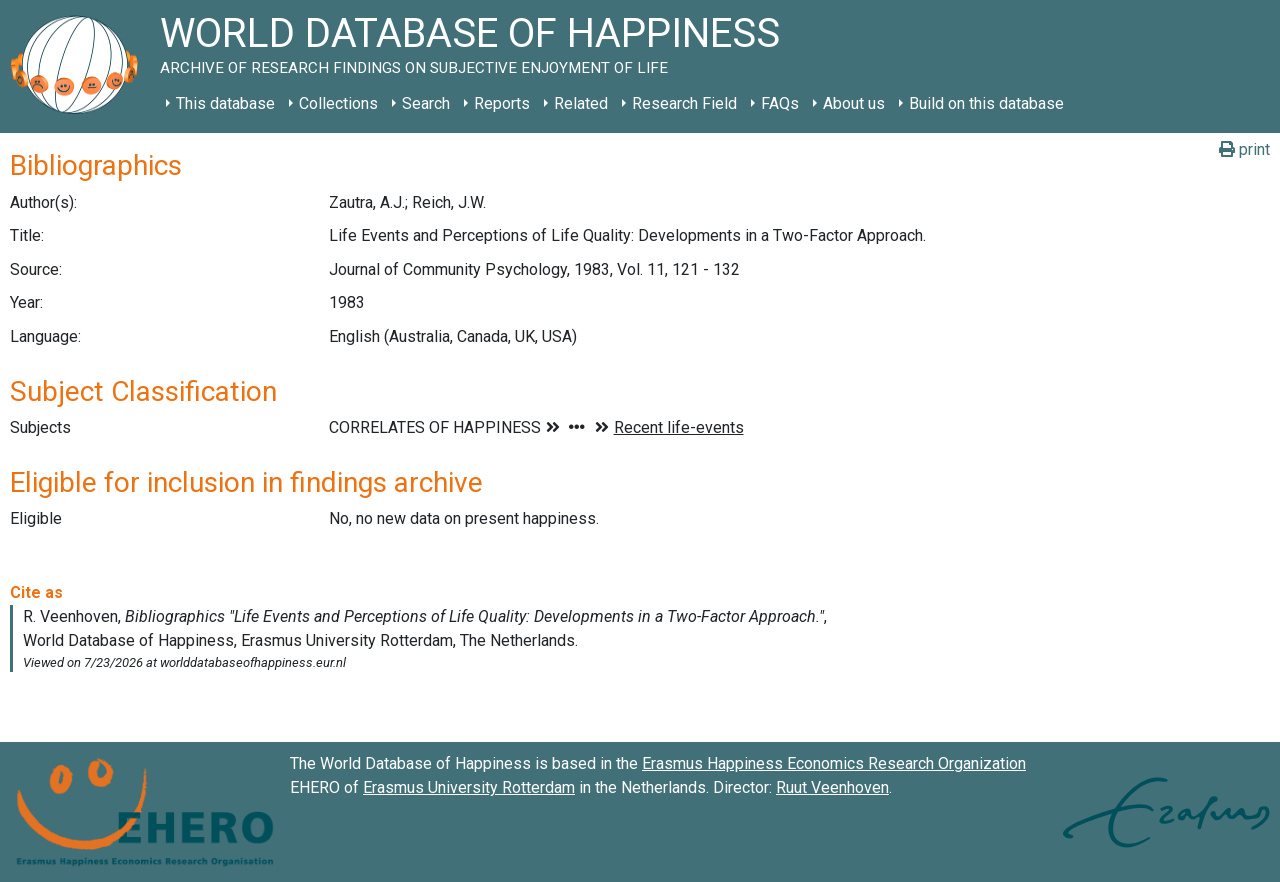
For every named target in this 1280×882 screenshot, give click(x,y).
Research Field (684, 103)
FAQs (780, 103)
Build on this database (986, 103)
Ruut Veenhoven (832, 787)
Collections (338, 103)
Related (581, 103)
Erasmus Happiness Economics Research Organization (834, 763)
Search (426, 103)
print (1244, 149)
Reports (502, 103)
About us (854, 103)
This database (225, 103)
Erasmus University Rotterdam (469, 787)
